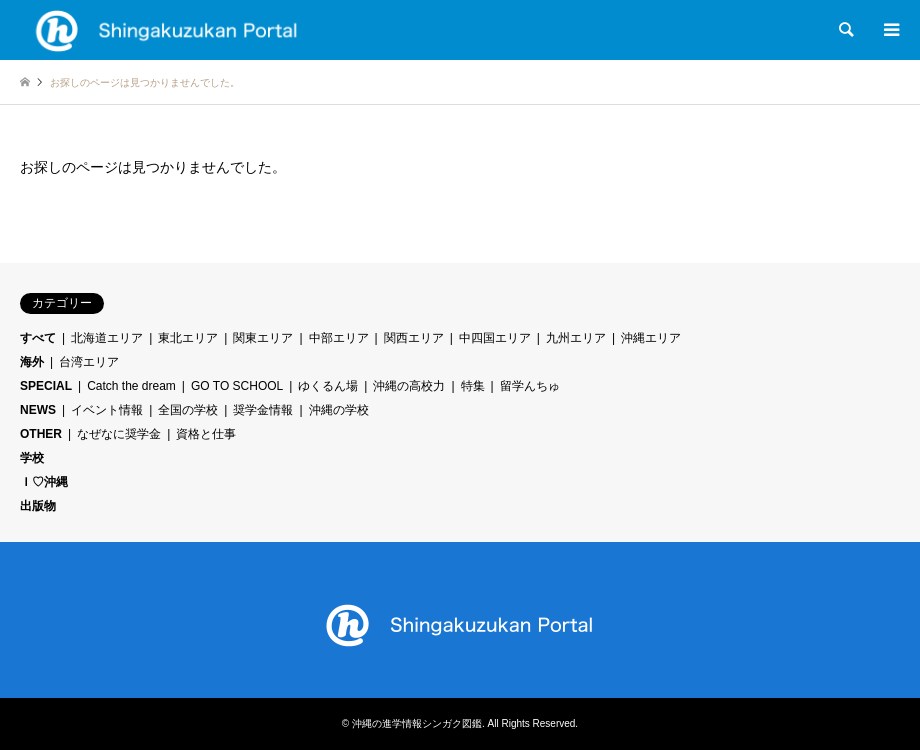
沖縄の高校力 (409, 386)
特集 (473, 386)
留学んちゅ (530, 386)
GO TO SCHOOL (237, 386)
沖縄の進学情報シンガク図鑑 (417, 723)
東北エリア (188, 338)
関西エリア (414, 338)
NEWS (38, 410)
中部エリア (339, 338)
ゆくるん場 (328, 386)
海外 (32, 362)
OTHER (41, 434)
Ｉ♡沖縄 (44, 482)
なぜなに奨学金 (119, 434)
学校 (32, 458)
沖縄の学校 (339, 410)
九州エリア (576, 338)
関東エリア (263, 338)
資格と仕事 (206, 434)
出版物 (38, 506)
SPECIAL (46, 386)
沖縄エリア (651, 338)
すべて (38, 338)
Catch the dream (131, 386)
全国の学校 (188, 410)
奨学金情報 (263, 410)
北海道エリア (107, 338)
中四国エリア (495, 338)
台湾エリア (89, 362)
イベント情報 (107, 410)
